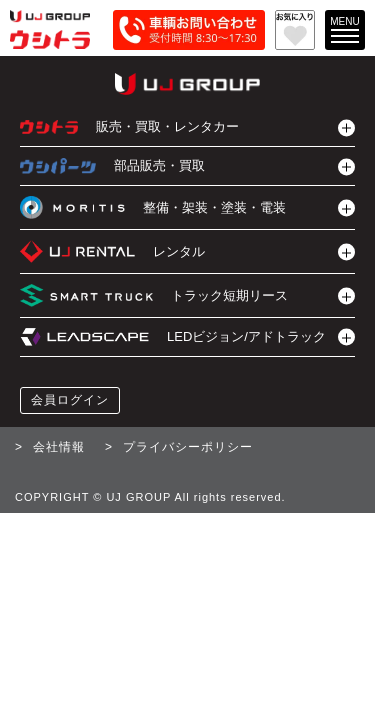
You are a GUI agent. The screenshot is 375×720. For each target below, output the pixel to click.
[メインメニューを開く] (345, 30)
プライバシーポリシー (188, 447)
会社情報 (59, 447)
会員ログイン (70, 400)
